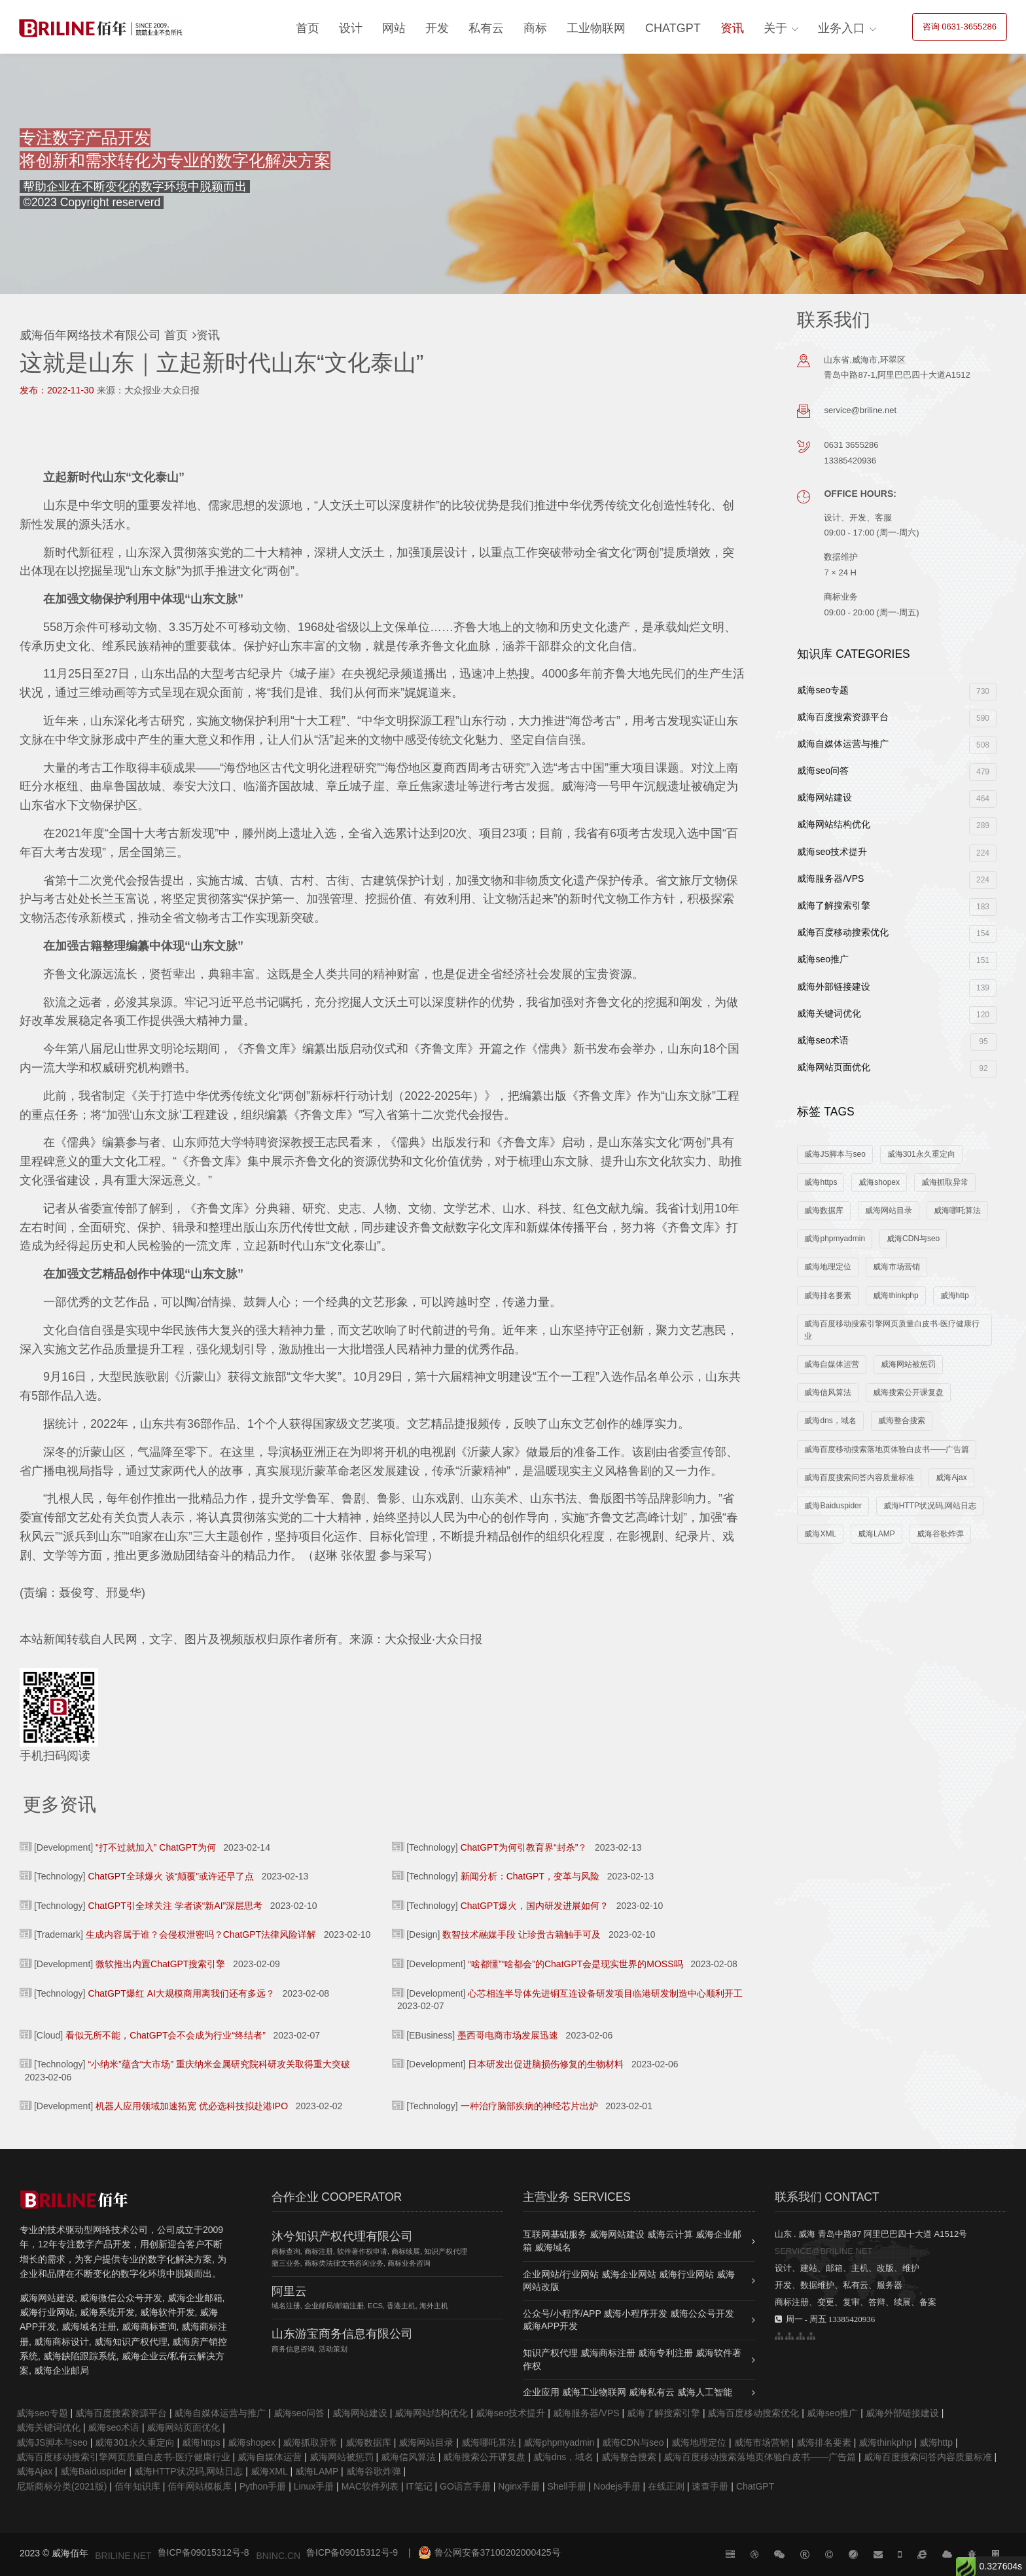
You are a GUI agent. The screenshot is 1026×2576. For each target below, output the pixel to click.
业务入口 (841, 28)
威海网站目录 (888, 1210)
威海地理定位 (827, 1266)
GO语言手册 (465, 2486)
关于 (775, 28)
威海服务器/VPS (897, 880)
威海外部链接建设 (897, 988)
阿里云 (289, 2291)
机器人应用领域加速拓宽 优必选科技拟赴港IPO (192, 2106)
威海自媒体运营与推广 (897, 745)
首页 (307, 28)
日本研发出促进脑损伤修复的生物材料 (546, 2064)
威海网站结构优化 (897, 826)
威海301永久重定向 (921, 1154)
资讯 (732, 28)
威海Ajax (951, 1477)
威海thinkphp (895, 1295)
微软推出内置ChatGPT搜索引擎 (160, 1964)
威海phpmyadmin (834, 1238)
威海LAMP (876, 1533)
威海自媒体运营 (831, 1364)
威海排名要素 (827, 1295)
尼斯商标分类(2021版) (61, 2486)
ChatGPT (673, 28)
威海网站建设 (897, 799)
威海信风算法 (827, 1392)
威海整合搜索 (901, 1420)
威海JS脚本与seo (834, 1154)
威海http (954, 1295)
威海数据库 (823, 1210)
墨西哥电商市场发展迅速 (507, 2035)
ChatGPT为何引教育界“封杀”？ (524, 1847)
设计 (351, 28)
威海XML (820, 1533)
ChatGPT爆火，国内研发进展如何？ (535, 1905)
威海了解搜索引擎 (897, 907)
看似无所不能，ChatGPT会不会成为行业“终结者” (165, 2035)
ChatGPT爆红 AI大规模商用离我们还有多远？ (181, 1993)
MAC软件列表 (370, 2486)
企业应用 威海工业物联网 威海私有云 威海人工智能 (627, 2392)
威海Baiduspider (832, 1505)
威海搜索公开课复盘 (908, 1392)
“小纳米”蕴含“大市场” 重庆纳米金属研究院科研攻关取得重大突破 (219, 2064)
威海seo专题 (897, 691)
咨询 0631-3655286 (960, 26)
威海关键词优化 (897, 1015)
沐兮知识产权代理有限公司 (342, 2236)
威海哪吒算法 (957, 1210)
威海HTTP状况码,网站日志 (930, 1505)
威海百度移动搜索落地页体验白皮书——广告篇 (886, 1449)
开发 (437, 28)
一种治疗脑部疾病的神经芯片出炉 (529, 2106)
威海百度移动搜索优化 (897, 934)
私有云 (486, 28)
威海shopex (879, 1182)
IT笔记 (419, 2486)
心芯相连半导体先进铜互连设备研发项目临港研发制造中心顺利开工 (605, 1993)
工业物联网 (596, 28)
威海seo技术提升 (897, 853)
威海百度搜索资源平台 (897, 718)
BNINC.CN (278, 2555)
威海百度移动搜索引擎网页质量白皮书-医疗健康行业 (892, 1330)
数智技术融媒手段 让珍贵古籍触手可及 (521, 1934)
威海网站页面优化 (897, 1069)
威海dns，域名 (830, 1420)
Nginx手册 (519, 2486)
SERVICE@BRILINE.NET (824, 2251)
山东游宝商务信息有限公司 (342, 2333)
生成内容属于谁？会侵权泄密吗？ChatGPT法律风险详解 (201, 1934)
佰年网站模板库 (200, 2486)
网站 (394, 28)
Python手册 (263, 2486)
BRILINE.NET (123, 2555)
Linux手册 (314, 2486)
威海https (820, 1182)
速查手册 (710, 2486)
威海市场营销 (896, 1266)
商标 (535, 28)
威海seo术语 (897, 1042)
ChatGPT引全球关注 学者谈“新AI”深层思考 (175, 1905)
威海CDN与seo (913, 1238)
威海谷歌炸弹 (940, 1533)
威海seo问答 (897, 772)
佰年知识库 (137, 2486)
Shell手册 (566, 2486)
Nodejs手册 (617, 2486)
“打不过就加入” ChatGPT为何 (156, 1847)
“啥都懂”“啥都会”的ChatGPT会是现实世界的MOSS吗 (575, 1964)
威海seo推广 (897, 961)
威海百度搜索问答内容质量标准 (859, 1477)
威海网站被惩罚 (908, 1364)
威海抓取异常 (944, 1182)
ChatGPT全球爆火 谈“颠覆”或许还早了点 (171, 1876)
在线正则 (666, 2486)
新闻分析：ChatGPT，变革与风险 (530, 1876)
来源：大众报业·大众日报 (148, 390)
